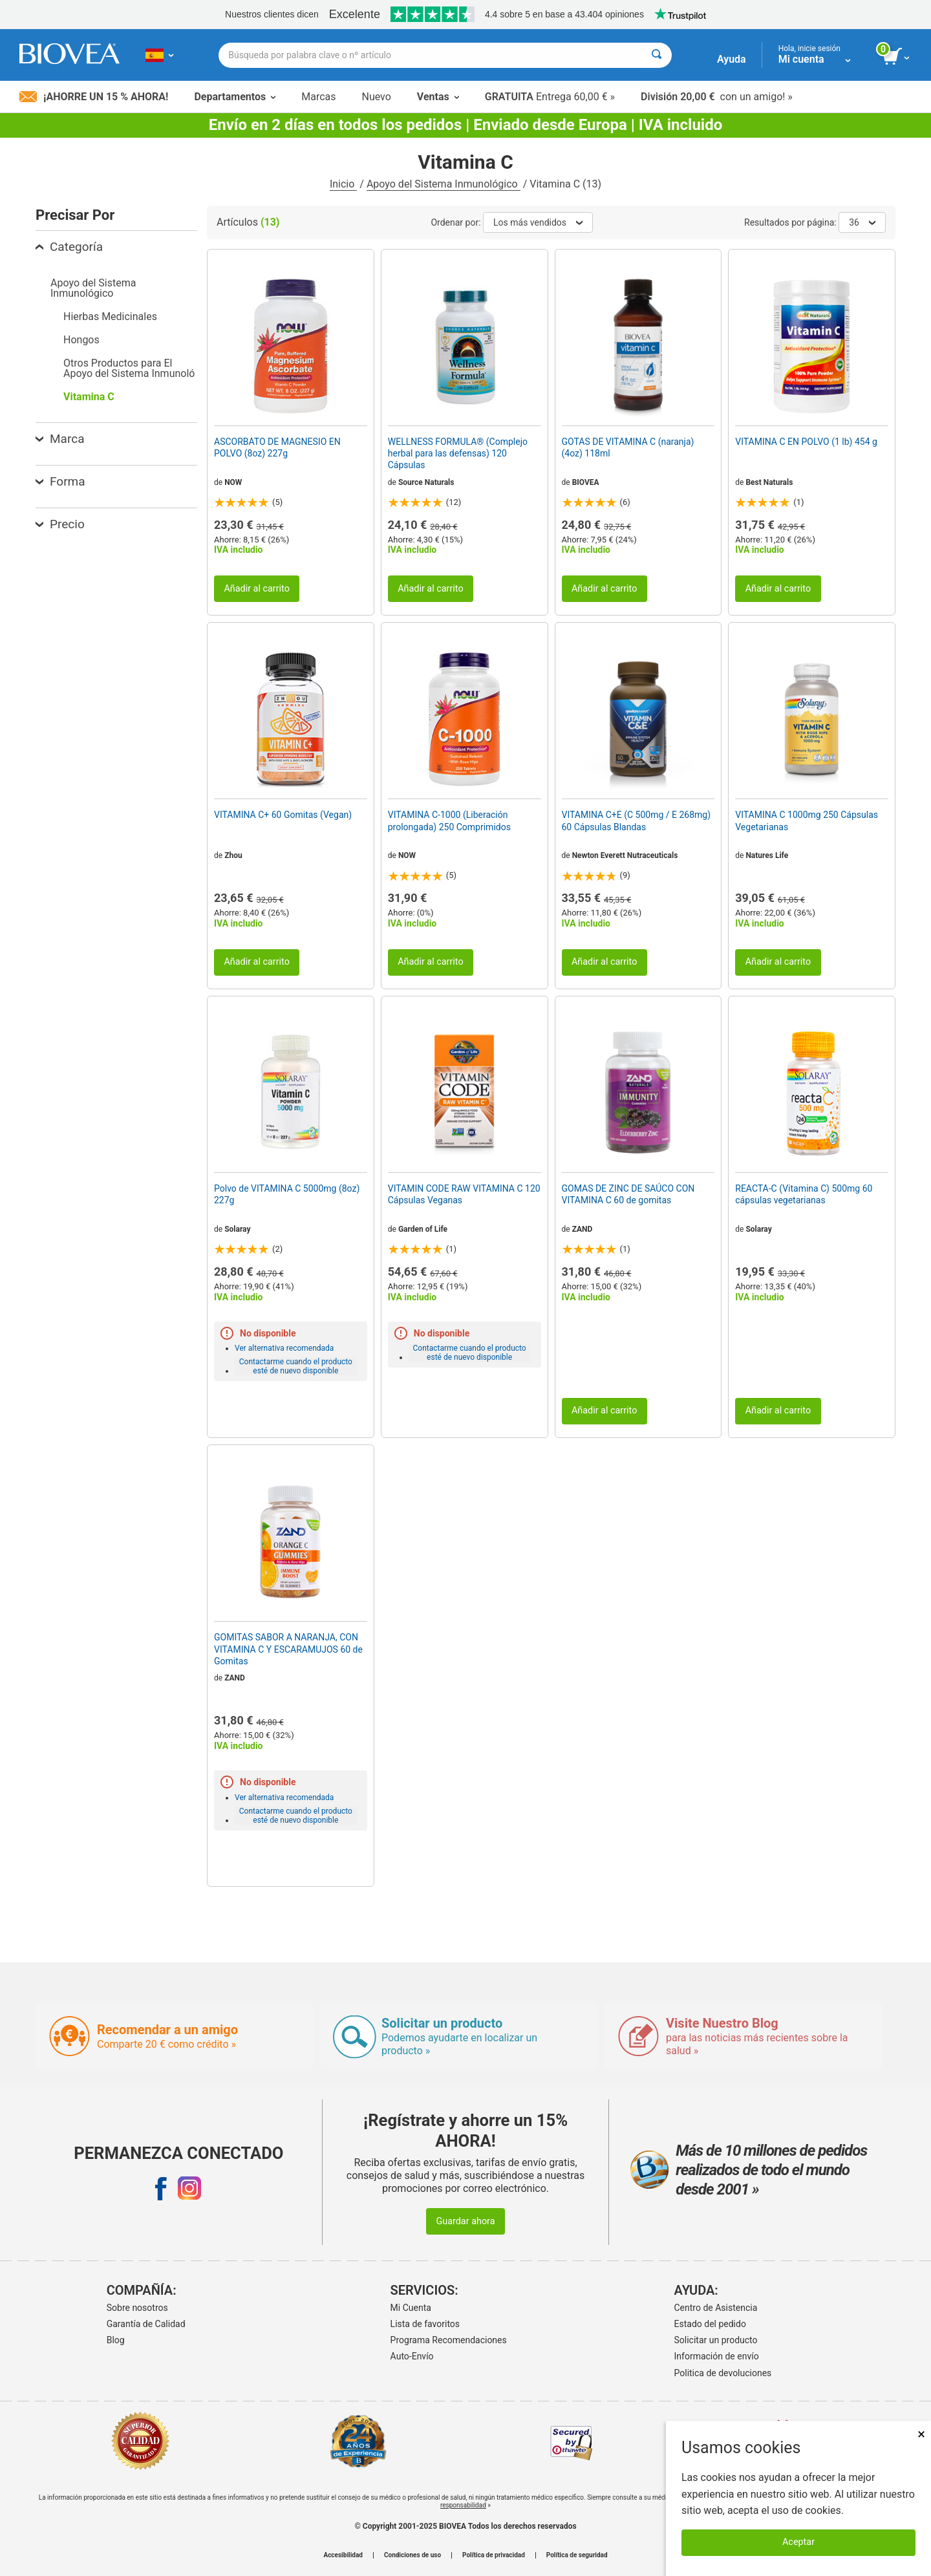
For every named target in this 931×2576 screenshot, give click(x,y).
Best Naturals (769, 482)
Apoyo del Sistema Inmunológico (443, 184)
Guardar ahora (465, 2221)
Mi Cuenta (411, 2307)
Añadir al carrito (257, 588)
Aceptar (798, 2542)
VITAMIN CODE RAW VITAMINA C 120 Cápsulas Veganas (464, 1194)
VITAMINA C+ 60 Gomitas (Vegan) (283, 815)
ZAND (582, 1229)
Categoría (69, 246)
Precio (60, 524)
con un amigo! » (717, 97)
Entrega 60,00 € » (550, 97)
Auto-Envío (412, 2356)
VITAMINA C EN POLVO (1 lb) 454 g (806, 441)
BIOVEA (585, 482)
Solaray (237, 1229)
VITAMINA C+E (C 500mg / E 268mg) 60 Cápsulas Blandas (636, 821)
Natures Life (766, 855)
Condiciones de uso (412, 2555)
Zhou (233, 855)
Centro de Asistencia (716, 2307)
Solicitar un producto (716, 2340)
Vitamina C (88, 397)
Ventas (438, 97)
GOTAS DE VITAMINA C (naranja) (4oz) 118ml (628, 447)
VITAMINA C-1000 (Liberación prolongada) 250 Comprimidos (449, 821)
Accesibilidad (343, 2555)
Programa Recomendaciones (449, 2340)
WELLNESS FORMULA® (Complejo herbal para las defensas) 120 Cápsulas (458, 453)
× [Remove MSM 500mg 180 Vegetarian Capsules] (921, 2434)
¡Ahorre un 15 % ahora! (93, 97)
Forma (60, 481)
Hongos (81, 340)
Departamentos (234, 97)
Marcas (318, 97)
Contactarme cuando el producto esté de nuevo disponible (295, 1366)
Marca (60, 438)
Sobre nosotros (137, 2307)
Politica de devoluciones (723, 2373)
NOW (233, 482)
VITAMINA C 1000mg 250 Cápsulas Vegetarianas (806, 821)
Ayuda (731, 59)
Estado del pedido (710, 2324)
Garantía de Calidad (146, 2324)
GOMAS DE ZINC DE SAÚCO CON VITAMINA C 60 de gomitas (628, 1194)
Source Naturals (426, 482)
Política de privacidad (493, 2555)
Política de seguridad (577, 2555)
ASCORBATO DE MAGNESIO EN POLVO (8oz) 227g (277, 447)
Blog (116, 2340)
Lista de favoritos (425, 2324)
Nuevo (376, 97)
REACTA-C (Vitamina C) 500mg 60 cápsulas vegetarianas (803, 1194)
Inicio (343, 184)
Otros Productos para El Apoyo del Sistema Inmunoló (129, 368)
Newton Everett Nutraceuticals (625, 855)
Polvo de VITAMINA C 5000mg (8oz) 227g (286, 1194)
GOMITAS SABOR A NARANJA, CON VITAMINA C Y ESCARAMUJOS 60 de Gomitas (288, 1649)
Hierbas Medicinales (110, 316)
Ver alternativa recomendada (284, 1348)
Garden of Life (422, 1229)
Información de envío (716, 2356)
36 (862, 222)
